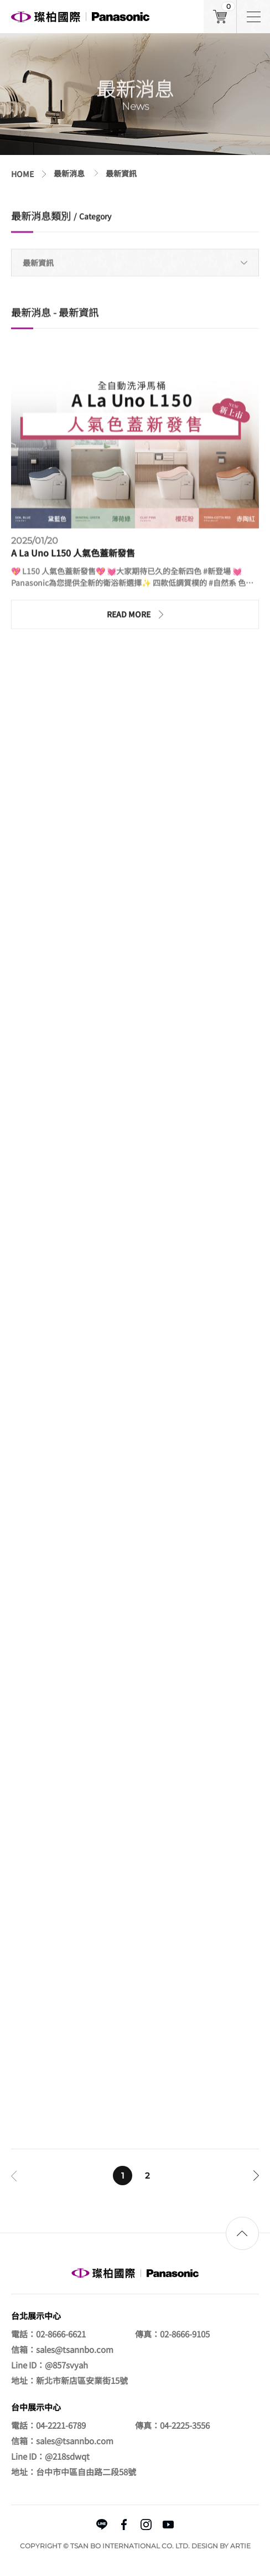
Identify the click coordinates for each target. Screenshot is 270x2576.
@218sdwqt (67, 2456)
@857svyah (66, 2365)
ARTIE (240, 2546)
